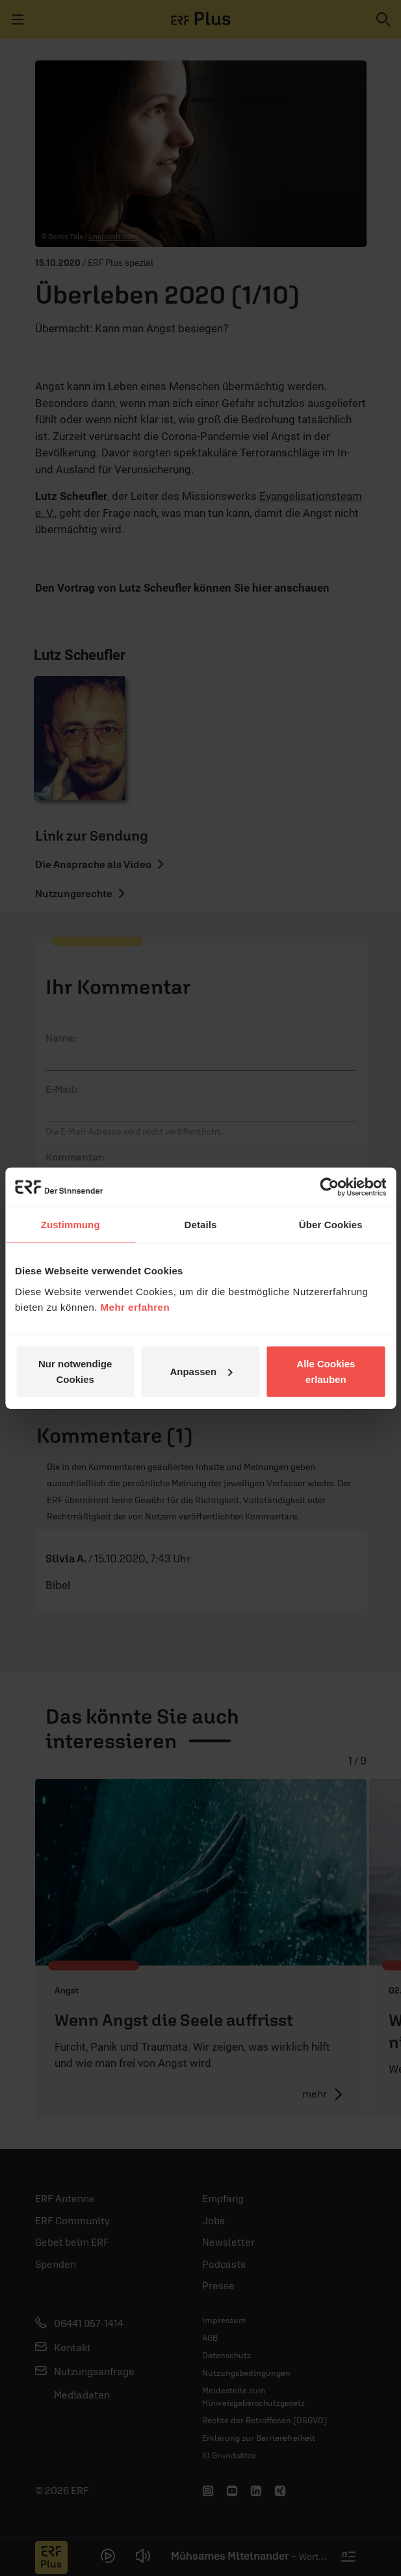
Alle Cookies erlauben (325, 1371)
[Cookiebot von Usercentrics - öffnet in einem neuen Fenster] (329, 1187)
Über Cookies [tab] (331, 1224)
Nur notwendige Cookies (75, 1371)
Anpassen (201, 1370)
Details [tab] (201, 1224)
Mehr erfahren (135, 1306)
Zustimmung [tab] (70, 1224)
